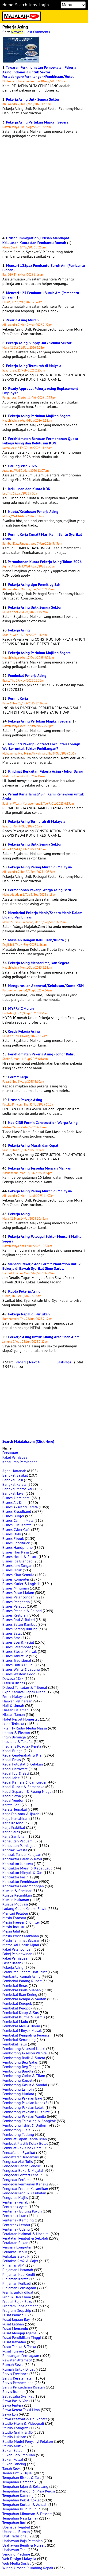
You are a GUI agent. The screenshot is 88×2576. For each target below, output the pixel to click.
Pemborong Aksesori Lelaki (23, 2048)
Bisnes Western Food (18, 1674)
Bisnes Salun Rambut (19, 1624)
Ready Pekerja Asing (24, 1031)
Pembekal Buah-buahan (21, 1990)
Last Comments (38, 31)
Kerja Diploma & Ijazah (20, 1813)
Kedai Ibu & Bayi (15, 1773)
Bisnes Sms (11, 1637)
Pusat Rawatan (14, 2342)
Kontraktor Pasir (15, 1877)
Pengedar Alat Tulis (17, 2161)
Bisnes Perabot (14, 1606)
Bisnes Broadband (16, 1511)
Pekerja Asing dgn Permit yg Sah (34, 584)
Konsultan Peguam (17, 1841)
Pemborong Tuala (16, 2130)
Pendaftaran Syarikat (18, 2152)
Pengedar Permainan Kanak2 (25, 2184)
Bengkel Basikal (15, 1475)
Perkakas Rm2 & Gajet (20, 2260)
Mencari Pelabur (15, 1913)
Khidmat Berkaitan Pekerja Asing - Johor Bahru (45, 771)
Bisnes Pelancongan (18, 1597)
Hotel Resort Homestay (20, 1719)
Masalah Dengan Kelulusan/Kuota (36, 940)
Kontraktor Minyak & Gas (22, 1872)
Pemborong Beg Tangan (21, 2066)
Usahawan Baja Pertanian (22, 2540)
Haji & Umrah (13, 1705)
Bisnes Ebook (13, 1538)
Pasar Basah (11, 1963)
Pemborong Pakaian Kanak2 (24, 2102)
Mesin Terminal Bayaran (21, 1940)
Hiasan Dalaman (15, 1710)
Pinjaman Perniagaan (19, 2287)
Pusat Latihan (13, 2324)
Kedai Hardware (15, 1768)
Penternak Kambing (18, 2220)
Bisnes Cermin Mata (18, 1520)
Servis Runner (13, 2391)
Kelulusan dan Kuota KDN (29, 488)
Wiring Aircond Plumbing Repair (27, 2567)
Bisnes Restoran (15, 1615)
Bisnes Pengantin (16, 1601)
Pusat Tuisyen (13, 2351)
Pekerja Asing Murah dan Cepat (33, 1145)
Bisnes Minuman (15, 1588)
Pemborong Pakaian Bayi (22, 2098)
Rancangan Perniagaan (20, 2355)
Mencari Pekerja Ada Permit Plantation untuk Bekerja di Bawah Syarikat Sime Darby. (41, 1266)
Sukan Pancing (14, 2463)
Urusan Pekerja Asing (25, 1099)
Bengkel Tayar (13, 1493)
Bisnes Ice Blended (17, 1561)
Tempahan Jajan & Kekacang (25, 2486)
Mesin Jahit (11, 1931)
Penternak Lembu (16, 2224)
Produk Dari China (16, 2297)
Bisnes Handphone (17, 1547)
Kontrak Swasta (14, 1850)
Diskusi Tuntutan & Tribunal (24, 1687)
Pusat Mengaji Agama (19, 2333)
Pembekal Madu (15, 2021)
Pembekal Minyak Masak (22, 2030)
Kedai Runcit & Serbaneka (23, 1786)
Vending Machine (16, 2554)
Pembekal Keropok (17, 2008)
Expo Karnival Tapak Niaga (24, 1691)
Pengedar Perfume (16, 2179)
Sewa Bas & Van (15, 2400)
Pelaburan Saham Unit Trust (24, 1971)
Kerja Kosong (12, 1823)
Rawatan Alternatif (17, 2360)
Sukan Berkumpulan (18, 2454)
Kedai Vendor (12, 1800)
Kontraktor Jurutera (17, 1863)
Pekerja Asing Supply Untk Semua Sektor (39, 342)
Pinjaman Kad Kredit (18, 2274)
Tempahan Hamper (17, 2482)
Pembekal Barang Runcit (22, 1980)
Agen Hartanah (14, 1470)
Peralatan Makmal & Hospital (26, 2233)
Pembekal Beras (15, 1985)
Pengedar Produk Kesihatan (24, 2193)
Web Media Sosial (16, 2563)
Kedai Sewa (11, 1795)
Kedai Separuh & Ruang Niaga (26, 1791)
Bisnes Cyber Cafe (16, 1529)
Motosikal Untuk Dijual (20, 1944)
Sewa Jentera (12, 2405)
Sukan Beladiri (14, 2450)
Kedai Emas (11, 1759)
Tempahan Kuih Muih (19, 2509)
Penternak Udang (16, 2229)
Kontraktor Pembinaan (20, 1881)
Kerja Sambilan (14, 1836)
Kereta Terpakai (14, 1809)
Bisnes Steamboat (16, 1647)
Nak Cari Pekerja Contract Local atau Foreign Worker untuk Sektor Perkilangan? (41, 746)
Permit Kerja (18, 698)
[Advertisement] (44, 187)
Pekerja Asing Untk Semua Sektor (33, 99)
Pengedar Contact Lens (20, 2175)
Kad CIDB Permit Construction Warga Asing (43, 1122)
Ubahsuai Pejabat (16, 2527)
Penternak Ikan (14, 2215)
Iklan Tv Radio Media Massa (24, 1728)
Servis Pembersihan (18, 2382)
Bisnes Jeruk (12, 1570)
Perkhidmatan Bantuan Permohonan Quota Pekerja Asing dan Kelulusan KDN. (40, 441)
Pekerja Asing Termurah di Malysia (33, 365)
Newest (17, 31)
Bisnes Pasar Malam (18, 1592)
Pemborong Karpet (17, 2080)
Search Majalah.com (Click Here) (28, 1441)
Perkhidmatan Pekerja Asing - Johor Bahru (42, 1054)
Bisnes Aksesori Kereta (20, 1507)
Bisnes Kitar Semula (18, 1574)
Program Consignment (20, 2306)
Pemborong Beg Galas (20, 2062)
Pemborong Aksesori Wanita (24, 2053)
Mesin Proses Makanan (20, 1935)
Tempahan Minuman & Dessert (27, 2513)
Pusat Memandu (15, 2328)
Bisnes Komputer (15, 1579)
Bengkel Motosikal (17, 1488)
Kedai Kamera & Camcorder (24, 1782)
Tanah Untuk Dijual (17, 2473)
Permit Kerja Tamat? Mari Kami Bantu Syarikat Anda (42, 536)
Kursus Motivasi (15, 1904)
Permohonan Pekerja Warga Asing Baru (39, 889)
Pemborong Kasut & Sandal (24, 2084)
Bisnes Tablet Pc (15, 1655)
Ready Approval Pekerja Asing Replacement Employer (40, 390)
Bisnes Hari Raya (15, 1552)
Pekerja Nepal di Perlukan (29, 1314)
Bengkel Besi (12, 1480)
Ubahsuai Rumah (16, 2531)
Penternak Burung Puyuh (22, 2211)
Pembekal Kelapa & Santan (24, 1999)
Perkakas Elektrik (16, 2256)
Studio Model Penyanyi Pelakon (27, 2441)
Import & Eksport (16, 1732)
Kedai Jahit (10, 1777)
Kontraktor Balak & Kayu (22, 1859)
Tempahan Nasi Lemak (20, 2518)
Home (7, 4)
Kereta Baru (11, 1804)
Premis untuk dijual (17, 2292)
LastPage (64, 1362)
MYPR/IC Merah (21, 1008)
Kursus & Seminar (16, 1890)
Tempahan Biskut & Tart (21, 2477)
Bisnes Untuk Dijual (18, 1664)
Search (21, 4)
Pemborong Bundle (17, 2071)
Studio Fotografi (15, 2427)
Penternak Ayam (14, 2206)
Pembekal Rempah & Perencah (27, 2035)
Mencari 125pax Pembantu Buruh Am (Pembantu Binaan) (43, 267)
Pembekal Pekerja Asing (27, 675)
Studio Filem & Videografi (23, 2423)
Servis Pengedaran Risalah (23, 2387)
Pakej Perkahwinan (17, 1953)
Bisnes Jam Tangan (17, 1565)
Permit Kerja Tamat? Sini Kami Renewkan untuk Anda (43, 796)
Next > (34, 1362)
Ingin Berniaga (14, 1737)
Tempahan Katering (18, 2495)
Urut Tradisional (15, 2536)
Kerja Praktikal (13, 1827)
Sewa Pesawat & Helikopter (24, 2418)
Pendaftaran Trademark (20, 2157)
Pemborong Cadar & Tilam (23, 2075)
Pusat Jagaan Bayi (16, 2319)
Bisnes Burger (13, 1516)
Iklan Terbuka (13, 1723)
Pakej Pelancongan (17, 1949)
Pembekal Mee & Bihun (21, 2026)
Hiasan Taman (13, 1714)
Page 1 (20, 1362)
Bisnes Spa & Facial (18, 1642)
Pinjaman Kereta (15, 2278)
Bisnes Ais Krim (14, 1502)
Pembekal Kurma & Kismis (23, 2017)
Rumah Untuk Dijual (18, 2369)
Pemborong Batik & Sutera (23, 2057)
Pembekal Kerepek (17, 2003)
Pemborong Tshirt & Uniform (25, 2125)
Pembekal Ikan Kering (19, 1994)
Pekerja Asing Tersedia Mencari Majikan (39, 1168)
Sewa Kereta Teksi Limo (21, 2409)
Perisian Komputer (16, 2247)
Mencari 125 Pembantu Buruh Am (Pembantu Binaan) (40, 295)
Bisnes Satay (12, 1633)
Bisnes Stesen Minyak (19, 1651)
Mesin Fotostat (14, 1917)
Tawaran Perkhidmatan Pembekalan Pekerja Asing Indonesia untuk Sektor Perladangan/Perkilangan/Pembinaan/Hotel (39, 72)
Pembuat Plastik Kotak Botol (25, 2143)
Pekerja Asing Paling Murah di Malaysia (40, 867)
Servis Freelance (15, 2373)
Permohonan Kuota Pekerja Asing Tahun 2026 (45, 561)
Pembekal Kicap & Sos (20, 2012)
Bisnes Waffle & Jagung (21, 1669)
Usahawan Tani (14, 2549)
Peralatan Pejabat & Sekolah (25, 2238)
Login (44, 4)
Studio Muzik (12, 2446)
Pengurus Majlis (15, 2197)
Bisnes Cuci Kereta (16, 1524)
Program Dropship (16, 2310)
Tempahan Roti (14, 2522)
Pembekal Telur (14, 2044)
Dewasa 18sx (12, 1678)
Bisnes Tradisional (16, 1660)
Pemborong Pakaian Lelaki (23, 2107)
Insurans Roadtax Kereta (21, 1746)
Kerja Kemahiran (15, 1818)
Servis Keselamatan (18, 2378)
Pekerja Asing (19, 630)
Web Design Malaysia (19, 2558)
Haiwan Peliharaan (17, 1701)
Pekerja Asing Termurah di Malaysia (36, 821)
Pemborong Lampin (18, 2089)
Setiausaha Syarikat (18, 2396)
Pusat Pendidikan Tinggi (21, 2337)
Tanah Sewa (12, 2468)
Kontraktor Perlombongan (23, 1886)
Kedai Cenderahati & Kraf (22, 1755)
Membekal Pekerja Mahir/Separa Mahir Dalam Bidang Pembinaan (42, 915)
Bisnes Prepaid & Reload (22, 1610)
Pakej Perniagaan (16, 1457)
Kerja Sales (11, 1831)
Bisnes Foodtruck (16, 1543)
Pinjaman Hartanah (17, 2269)
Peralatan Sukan (15, 2242)
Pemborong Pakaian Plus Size (26, 2111)
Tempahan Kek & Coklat (21, 2500)
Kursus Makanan (15, 1899)
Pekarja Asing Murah (22, 320)
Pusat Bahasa (12, 2314)
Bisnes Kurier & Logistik (21, 1583)
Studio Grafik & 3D (17, 2432)
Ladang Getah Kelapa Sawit (24, 1908)
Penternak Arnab (15, 2202)
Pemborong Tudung (18, 2134)
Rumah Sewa (12, 2364)
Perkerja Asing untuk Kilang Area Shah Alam (44, 1336)
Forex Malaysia (14, 1696)
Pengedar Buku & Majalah (23, 2170)
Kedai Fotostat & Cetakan (22, 1764)
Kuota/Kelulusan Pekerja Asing (33, 511)
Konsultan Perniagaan (20, 1461)
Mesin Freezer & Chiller (21, 1922)
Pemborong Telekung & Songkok (29, 2120)
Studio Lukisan (14, 2436)
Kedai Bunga (12, 1750)
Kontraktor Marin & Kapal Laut (27, 1868)
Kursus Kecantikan (17, 1895)
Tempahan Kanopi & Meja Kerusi (28, 2491)
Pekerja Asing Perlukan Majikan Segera (37, 122)
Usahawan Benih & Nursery (24, 2545)
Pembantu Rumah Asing (21, 1976)
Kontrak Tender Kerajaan (21, 1854)
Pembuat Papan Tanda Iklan (24, 2139)
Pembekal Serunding (19, 2039)
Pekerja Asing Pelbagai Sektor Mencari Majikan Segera (43, 1238)
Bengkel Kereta (14, 1484)
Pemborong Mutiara (18, 2093)
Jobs (33, 4)
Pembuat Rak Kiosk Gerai (22, 2147)
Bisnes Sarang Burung (20, 1628)
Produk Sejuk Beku (17, 2301)
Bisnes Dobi (11, 1534)
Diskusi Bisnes (13, 1683)
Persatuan (10, 1452)
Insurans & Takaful (17, 1741)
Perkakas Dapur (14, 2251)
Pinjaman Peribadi (16, 2283)
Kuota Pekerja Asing (24, 1291)
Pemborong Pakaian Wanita (24, 2116)
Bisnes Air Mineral (16, 1497)
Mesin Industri (13, 1926)
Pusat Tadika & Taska (19, 2346)
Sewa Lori (10, 2414)
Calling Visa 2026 (22, 465)
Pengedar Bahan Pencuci (22, 2166)
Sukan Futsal (12, 2459)
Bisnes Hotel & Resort (20, 1556)
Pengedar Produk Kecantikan (25, 2188)
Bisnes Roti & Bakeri (18, 1619)
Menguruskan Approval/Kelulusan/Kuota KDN (46, 985)
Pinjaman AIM (13, 2265)
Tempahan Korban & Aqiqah (24, 2504)
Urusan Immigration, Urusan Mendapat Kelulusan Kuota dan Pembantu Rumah (35, 240)
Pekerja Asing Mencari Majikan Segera (38, 962)
